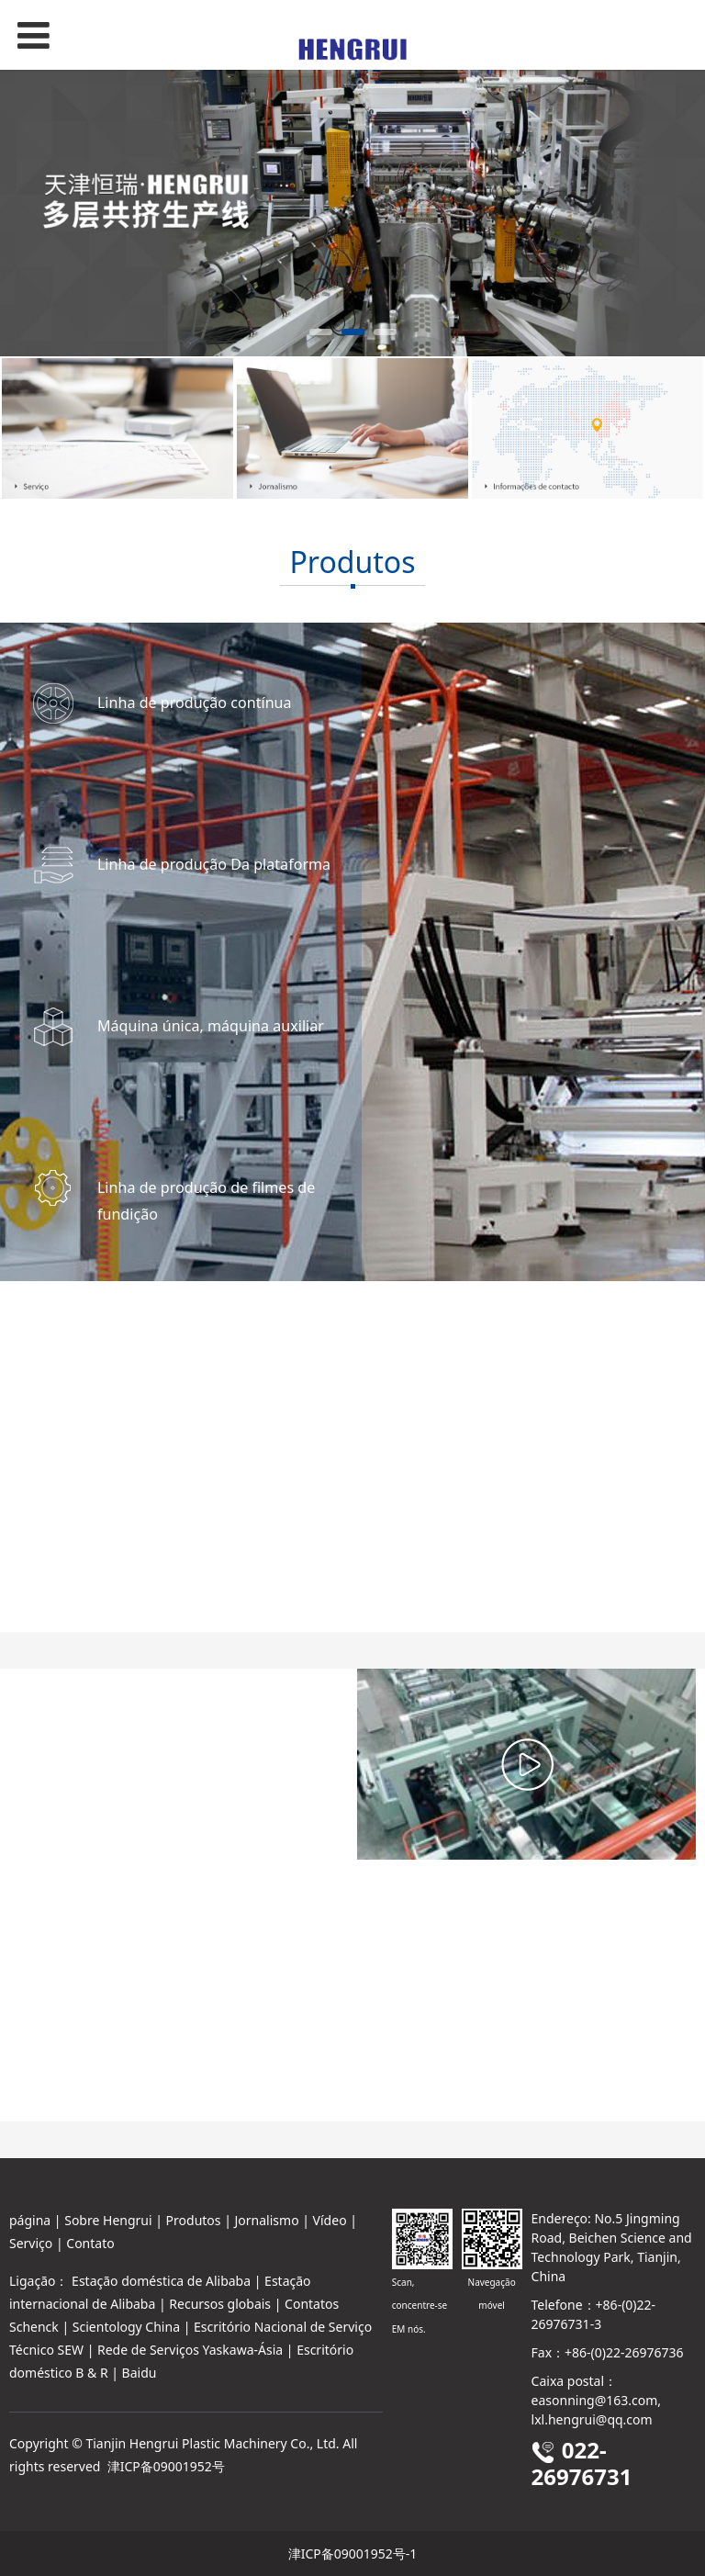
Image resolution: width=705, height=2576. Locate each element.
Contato (90, 2243)
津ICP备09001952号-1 (353, 2553)
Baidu (139, 2372)
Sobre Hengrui (107, 2220)
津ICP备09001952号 (166, 2466)
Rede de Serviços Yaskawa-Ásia (190, 2349)
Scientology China (126, 2326)
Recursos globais (220, 2303)
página (29, 2220)
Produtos (193, 2220)
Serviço (30, 2243)
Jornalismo (267, 2220)
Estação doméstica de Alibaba (161, 2280)
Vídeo (330, 2220)
